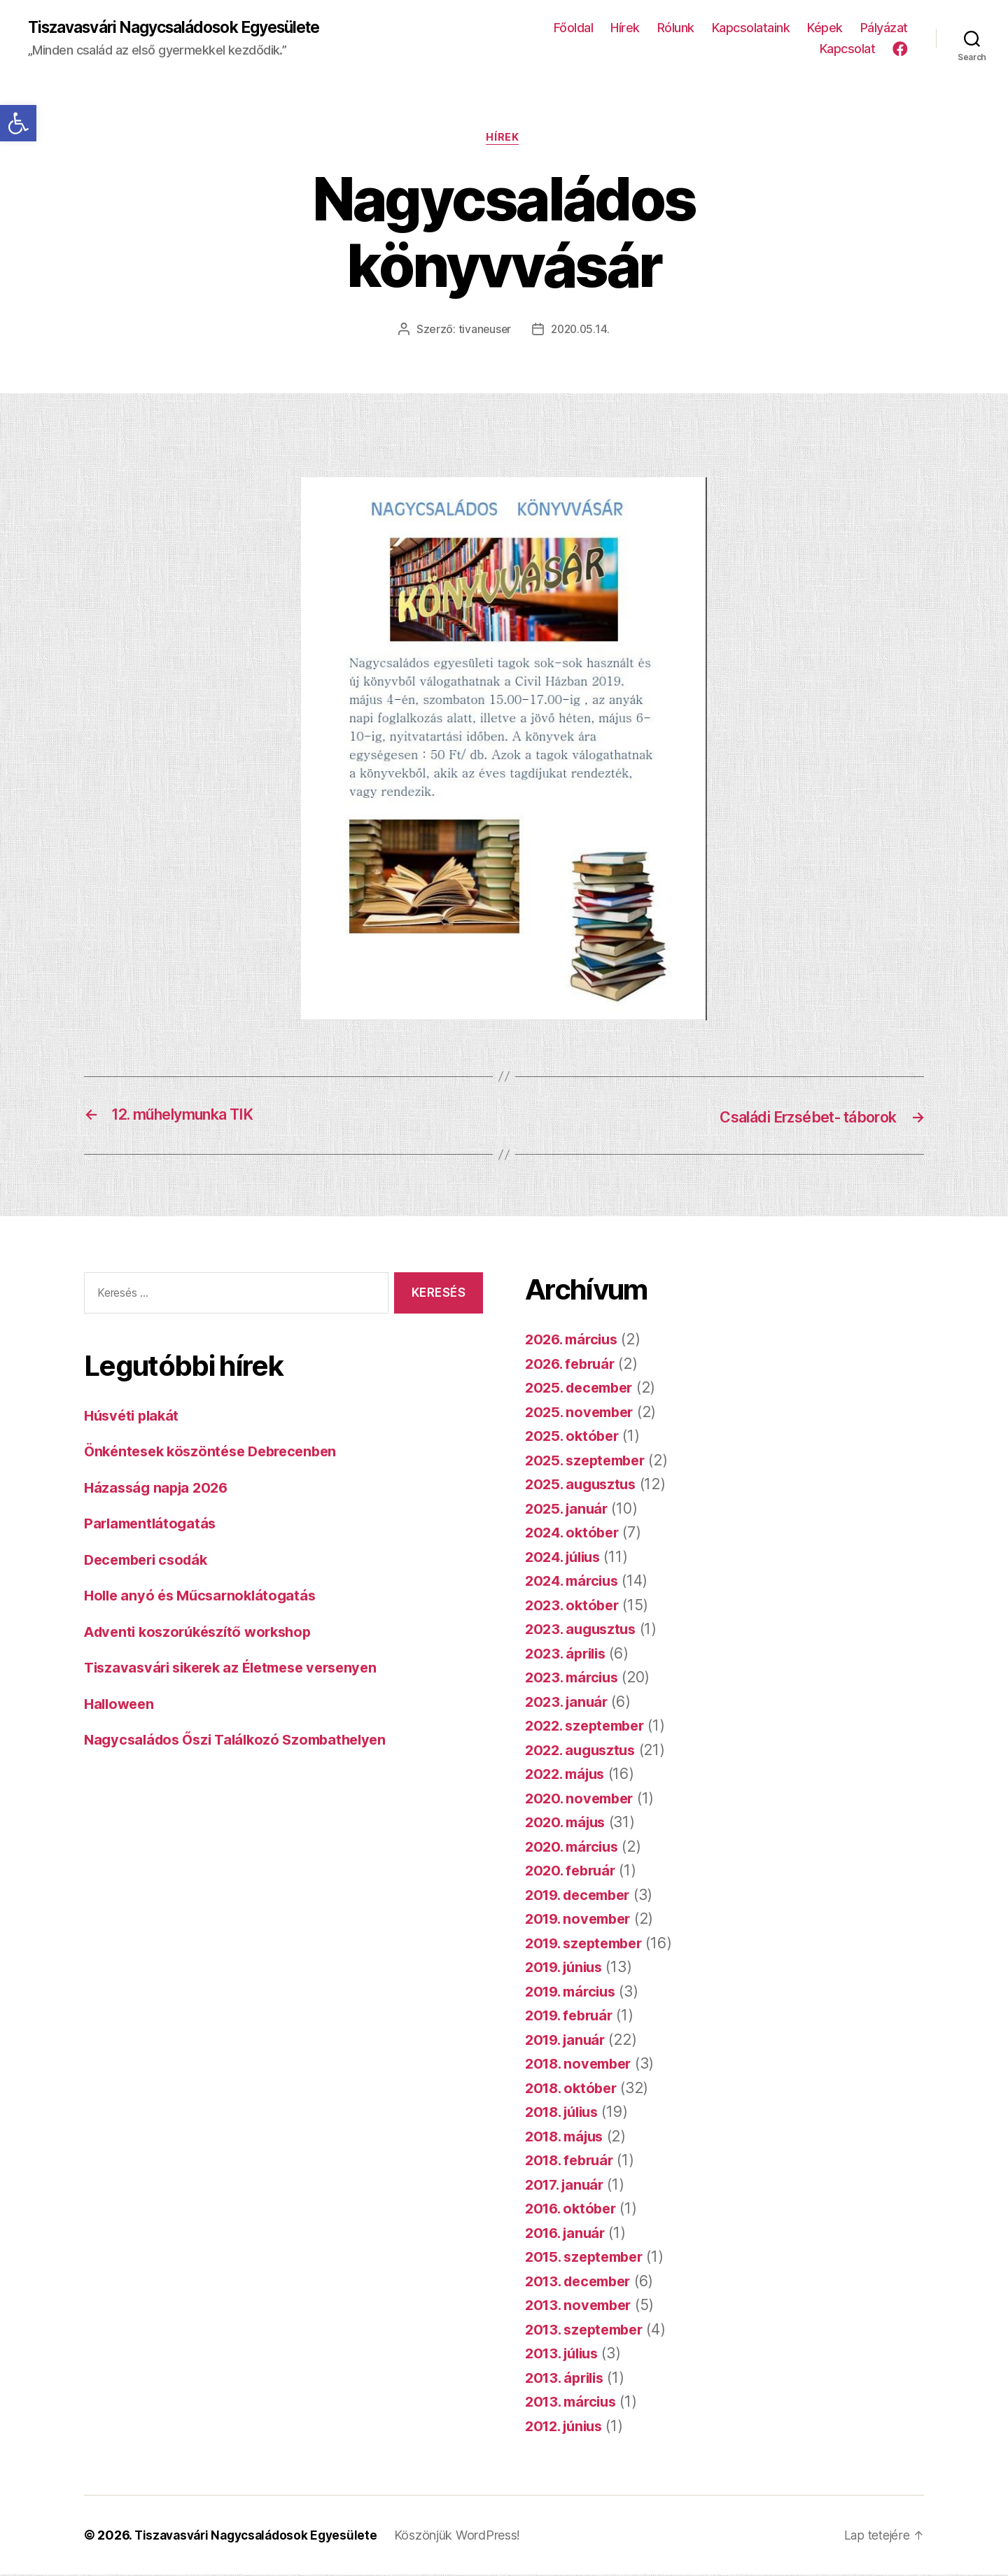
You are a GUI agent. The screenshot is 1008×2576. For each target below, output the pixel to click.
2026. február (573, 1365)
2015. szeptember (588, 2258)
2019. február (572, 2016)
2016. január (568, 2234)
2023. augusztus (583, 1630)
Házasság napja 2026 (159, 1489)
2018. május (567, 2137)
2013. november (581, 2306)
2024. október (574, 1533)
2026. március (574, 1340)
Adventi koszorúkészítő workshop (204, 1633)
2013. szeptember (588, 2330)
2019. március (574, 1992)
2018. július (565, 2113)
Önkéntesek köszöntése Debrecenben (217, 1452)
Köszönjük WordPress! (468, 2536)
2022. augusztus (583, 1751)
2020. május (568, 1823)
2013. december (582, 2282)
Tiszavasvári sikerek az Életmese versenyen (239, 1668)
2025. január (568, 1510)
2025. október (574, 1437)
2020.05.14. (581, 332)
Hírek (625, 28)
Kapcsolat (848, 49)
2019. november (581, 1920)
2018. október (574, 2089)
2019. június (567, 1968)
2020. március (574, 1848)
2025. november (582, 1413)
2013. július (565, 2354)
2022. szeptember (589, 1727)
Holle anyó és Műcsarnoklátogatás (204, 1596)
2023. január (568, 1703)
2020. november (582, 1799)
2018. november (581, 2065)
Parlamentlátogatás (152, 1524)
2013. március (574, 2403)
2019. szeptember (588, 1944)
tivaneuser (483, 332)
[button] (18, 123)
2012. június (567, 2427)
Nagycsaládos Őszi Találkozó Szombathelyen (242, 1741)
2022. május (568, 1775)
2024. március (575, 1582)
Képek (825, 28)
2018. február (572, 2161)
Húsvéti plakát (134, 1417)
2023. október (574, 1606)
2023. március (574, 1678)
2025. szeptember (589, 1461)
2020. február (573, 1871)
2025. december (582, 1389)
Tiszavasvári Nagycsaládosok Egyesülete (186, 28)
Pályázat (884, 28)
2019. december (582, 1896)
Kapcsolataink (751, 28)
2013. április (567, 2379)
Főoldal (574, 28)
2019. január (568, 2041)
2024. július (566, 1558)
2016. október (573, 2209)
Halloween (121, 1705)
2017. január (567, 2186)
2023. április (568, 1654)
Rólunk (675, 28)
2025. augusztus (583, 1485)
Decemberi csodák (150, 1561)
